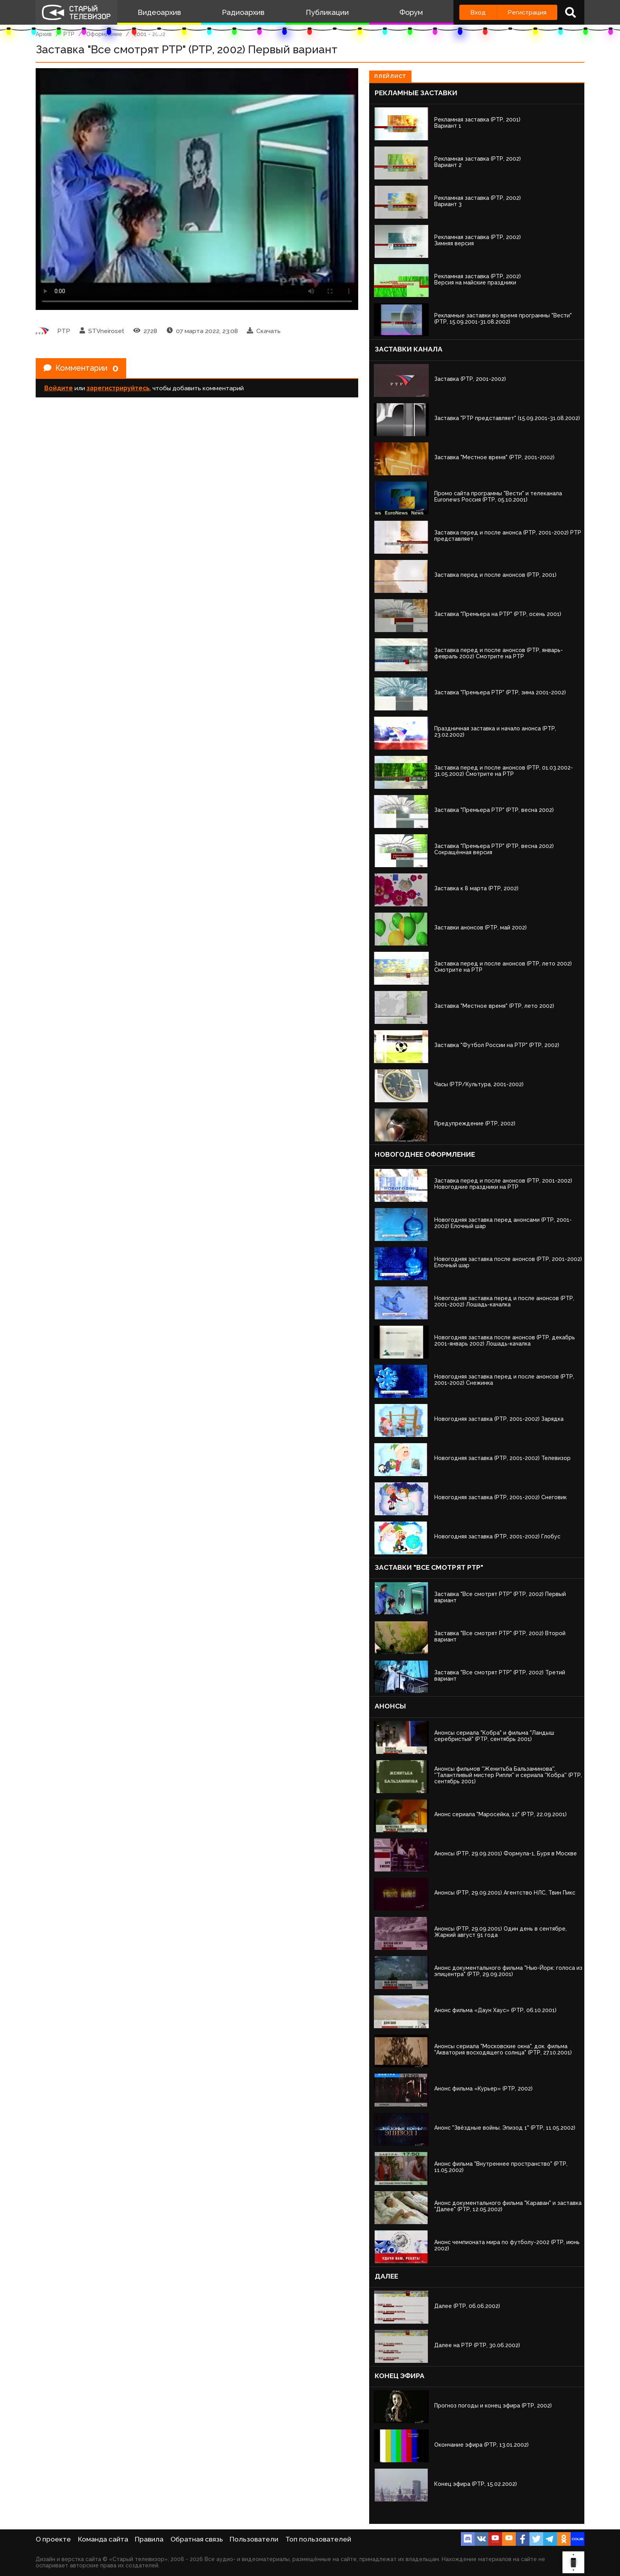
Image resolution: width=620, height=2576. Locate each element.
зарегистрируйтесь (118, 388)
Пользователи (254, 2539)
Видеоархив (159, 12)
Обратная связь (196, 2539)
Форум (411, 12)
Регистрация (527, 12)
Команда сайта (103, 2539)
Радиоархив (243, 12)
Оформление (104, 34)
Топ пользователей (318, 2539)
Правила (149, 2539)
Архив (44, 34)
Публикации (327, 12)
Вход (478, 12)
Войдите (58, 388)
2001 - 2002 (149, 34)
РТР (68, 34)
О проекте (53, 2539)
